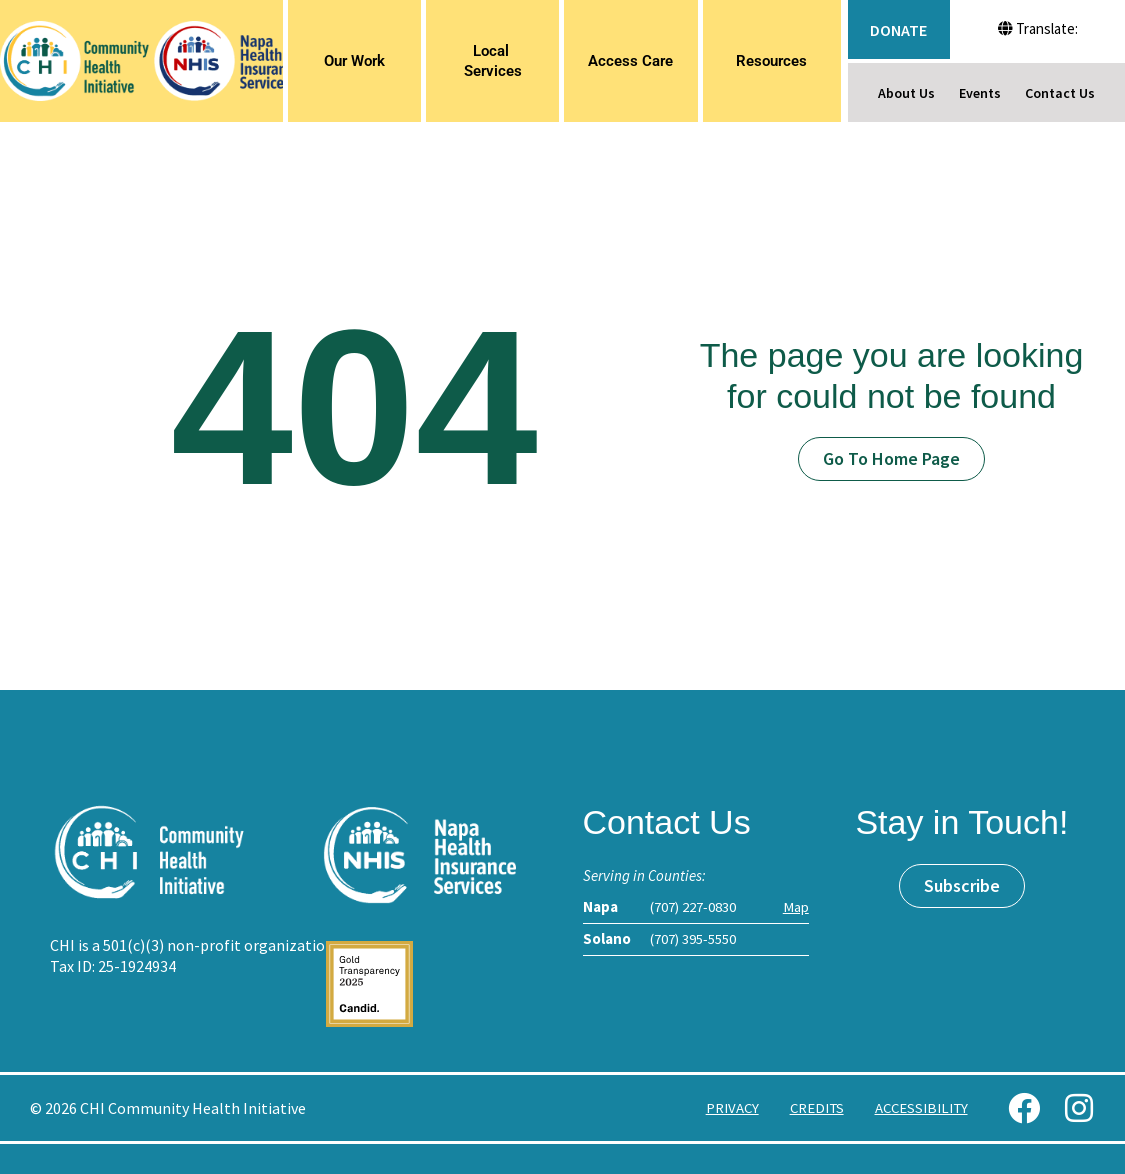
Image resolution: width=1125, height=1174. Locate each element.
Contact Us (1060, 93)
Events (980, 93)
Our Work (354, 61)
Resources (771, 61)
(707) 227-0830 (693, 906)
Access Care (630, 61)
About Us (906, 93)
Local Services (493, 61)
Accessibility (919, 1107)
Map (796, 906)
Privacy (724, 1107)
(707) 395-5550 (693, 938)
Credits (811, 1107)
